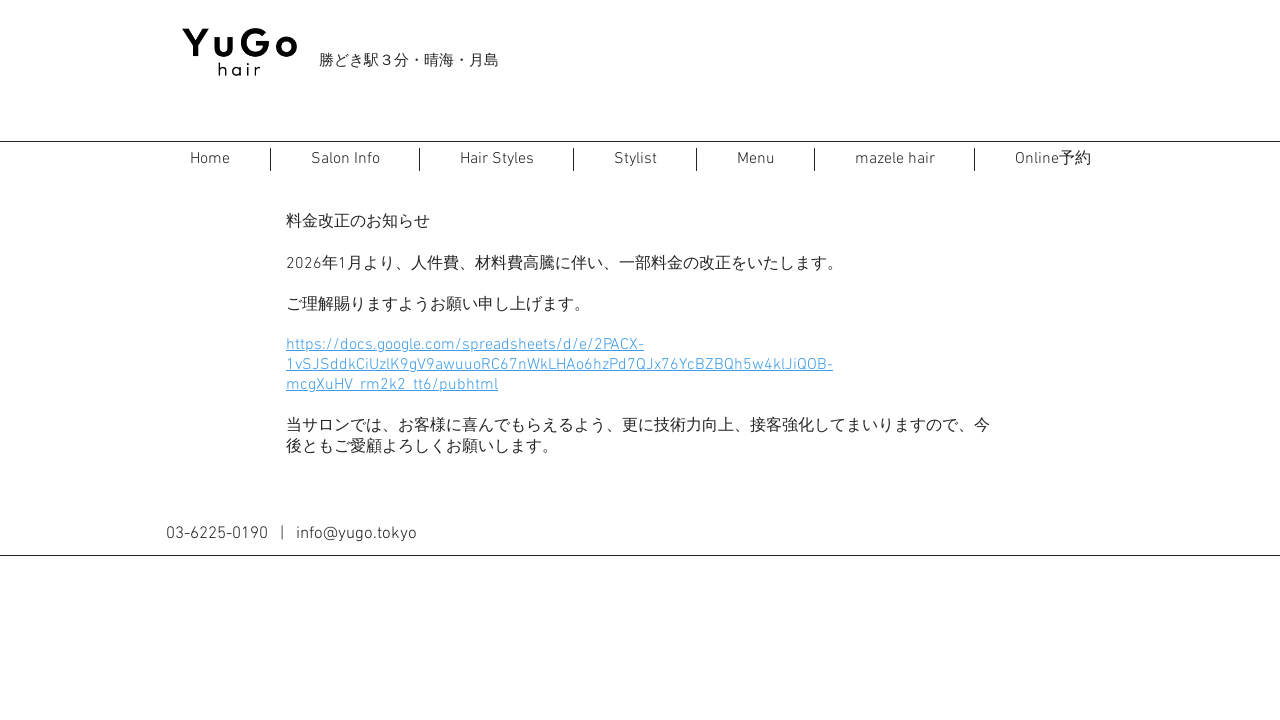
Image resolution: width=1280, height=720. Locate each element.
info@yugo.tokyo (356, 534)
